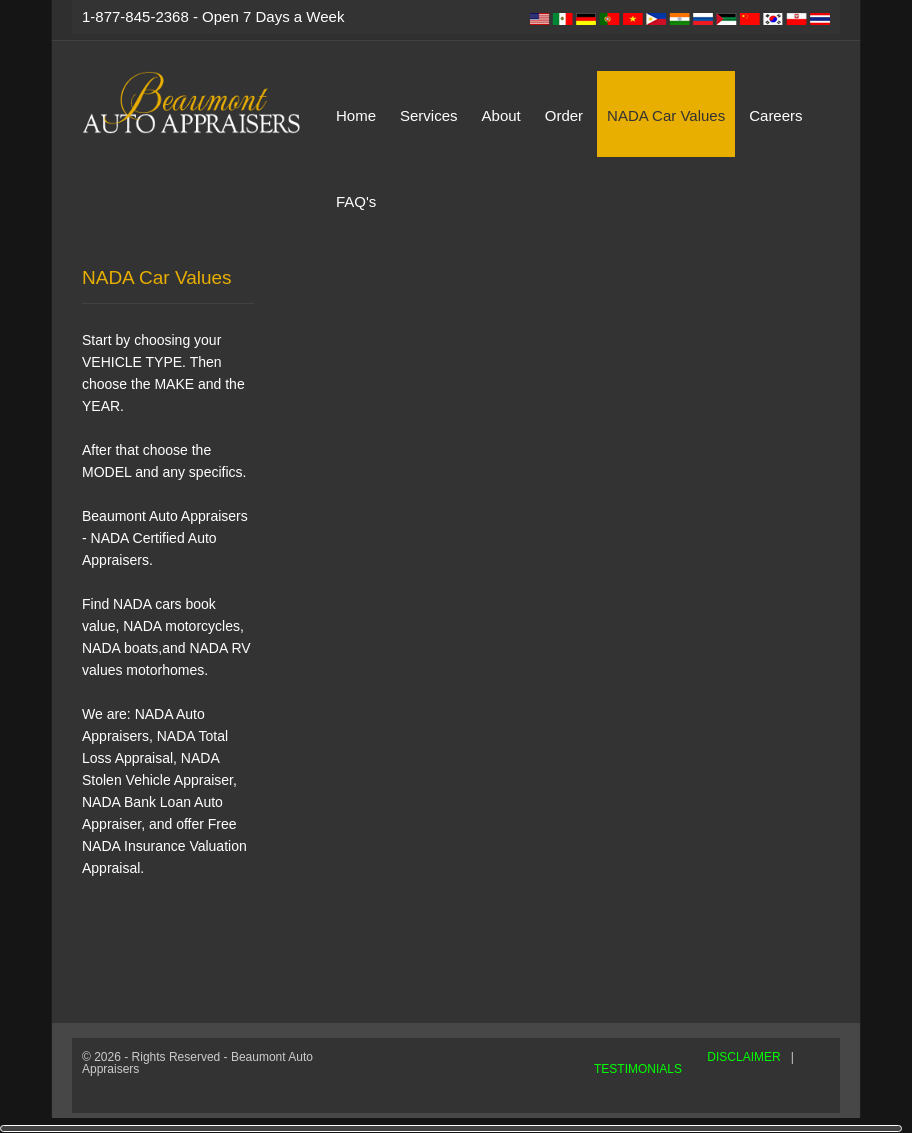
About (501, 115)
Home (356, 115)
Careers (775, 115)
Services (429, 115)
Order (564, 115)
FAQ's (356, 201)
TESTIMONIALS (638, 1069)
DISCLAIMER (743, 1057)
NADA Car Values (666, 115)
